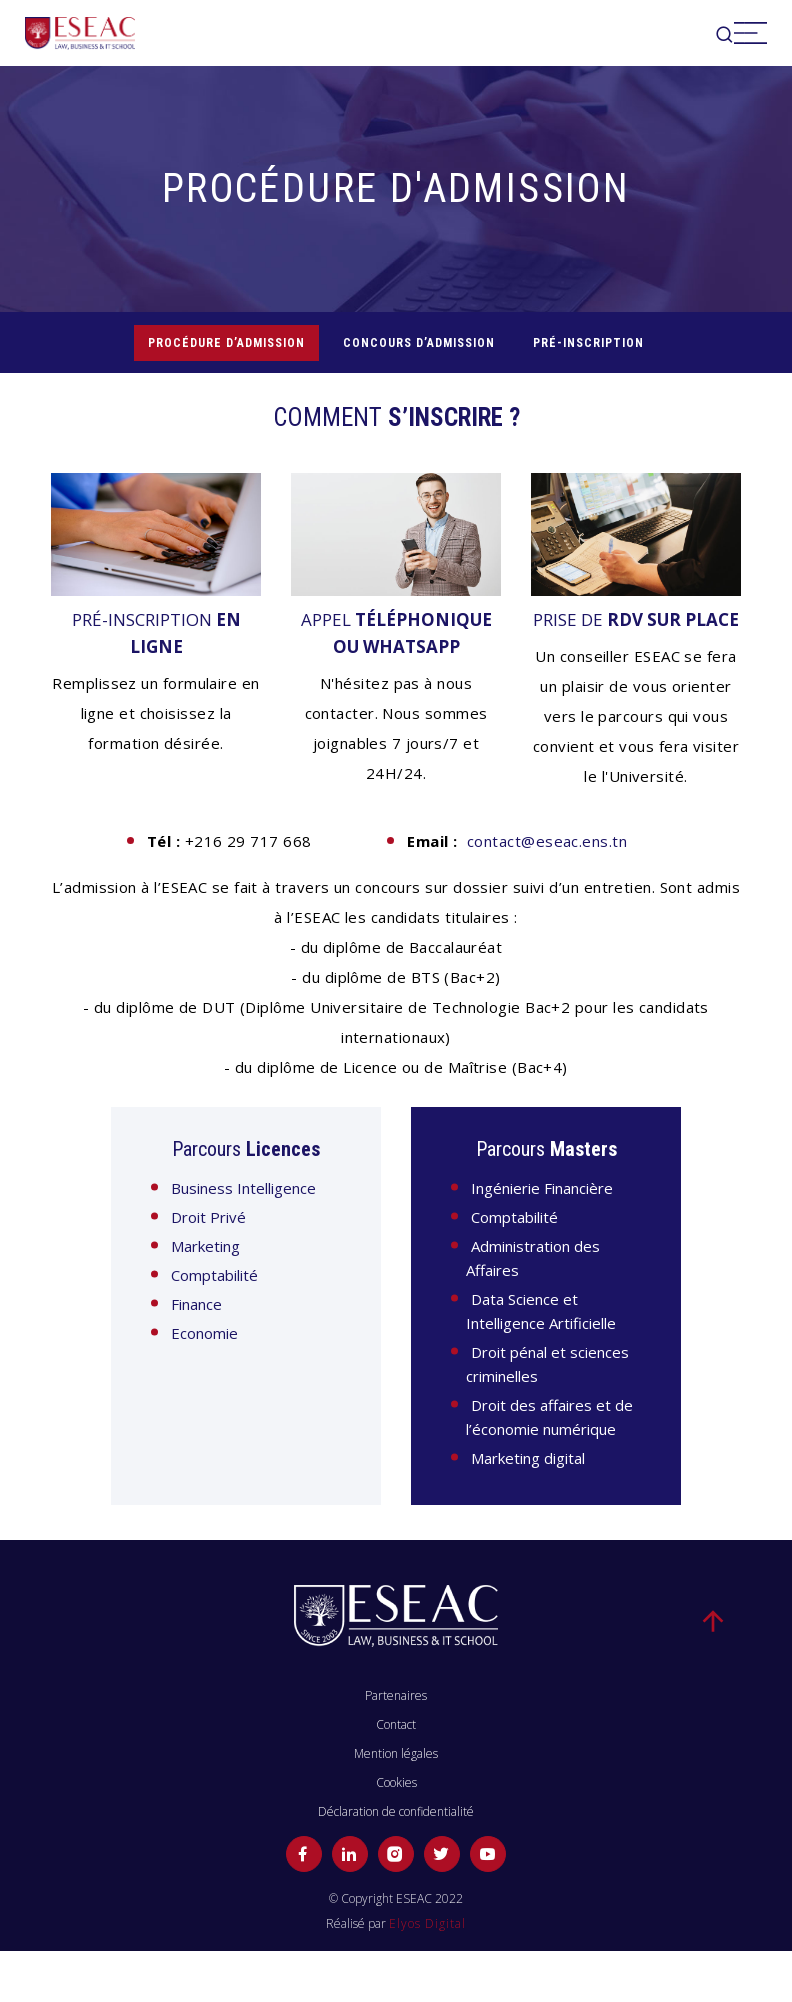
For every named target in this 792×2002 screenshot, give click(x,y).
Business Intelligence (243, 1188)
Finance (196, 1304)
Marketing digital (528, 1458)
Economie (204, 1333)
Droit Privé (208, 1217)
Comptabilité (214, 1275)
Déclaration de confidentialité (396, 1811)
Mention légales (396, 1753)
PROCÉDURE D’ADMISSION (226, 343)
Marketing (205, 1246)
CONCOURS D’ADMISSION (419, 343)
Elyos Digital (427, 1923)
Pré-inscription (588, 343)
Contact (396, 1724)
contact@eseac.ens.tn (547, 841)
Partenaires (396, 1695)
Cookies (396, 1782)
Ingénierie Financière (542, 1188)
